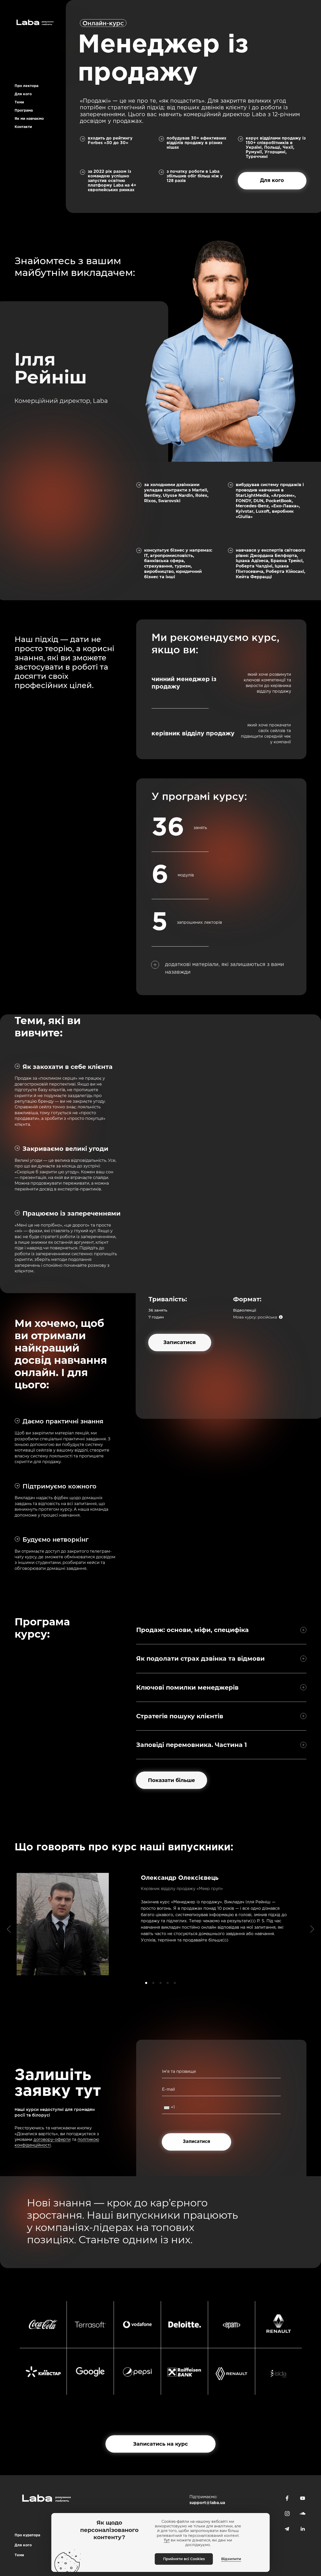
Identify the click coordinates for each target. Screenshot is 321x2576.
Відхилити (231, 2559)
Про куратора (27, 2535)
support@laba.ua (207, 2503)
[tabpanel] (160, 1934)
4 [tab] (168, 1993)
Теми (19, 102)
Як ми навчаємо (29, 118)
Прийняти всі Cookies (184, 2559)
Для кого (23, 94)
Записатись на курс (160, 2454)
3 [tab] (160, 1993)
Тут (167, 2540)
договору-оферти (44, 2140)
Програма (24, 110)
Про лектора (26, 86)
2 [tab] (153, 1993)
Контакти (23, 126)
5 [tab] (175, 1993)
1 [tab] (146, 1993)
